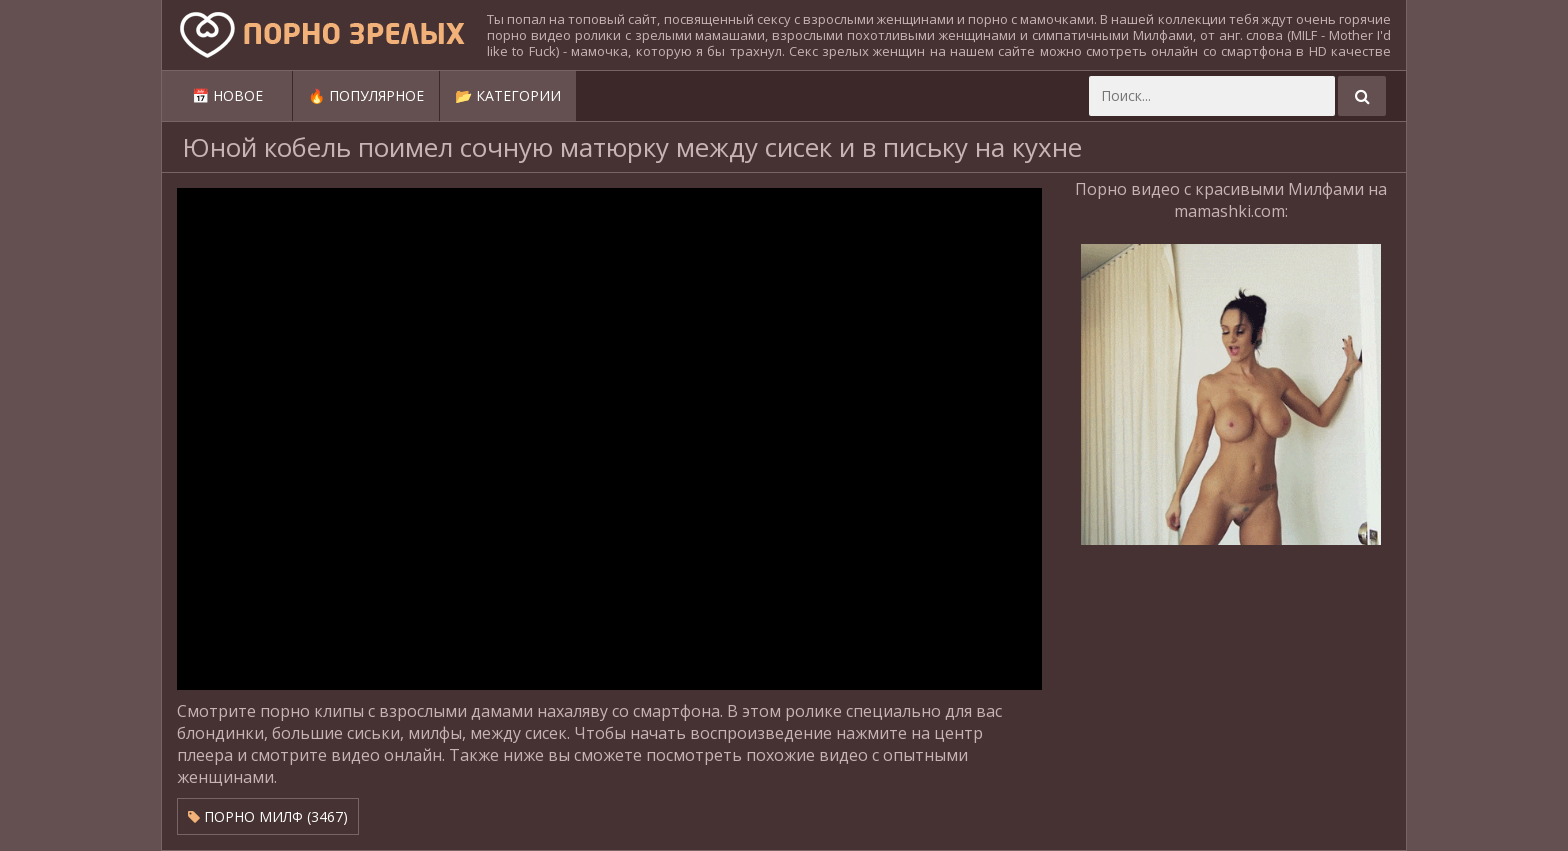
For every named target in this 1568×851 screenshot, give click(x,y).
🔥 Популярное (366, 95)
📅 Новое (227, 95)
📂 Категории (508, 95)
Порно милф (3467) (268, 816)
